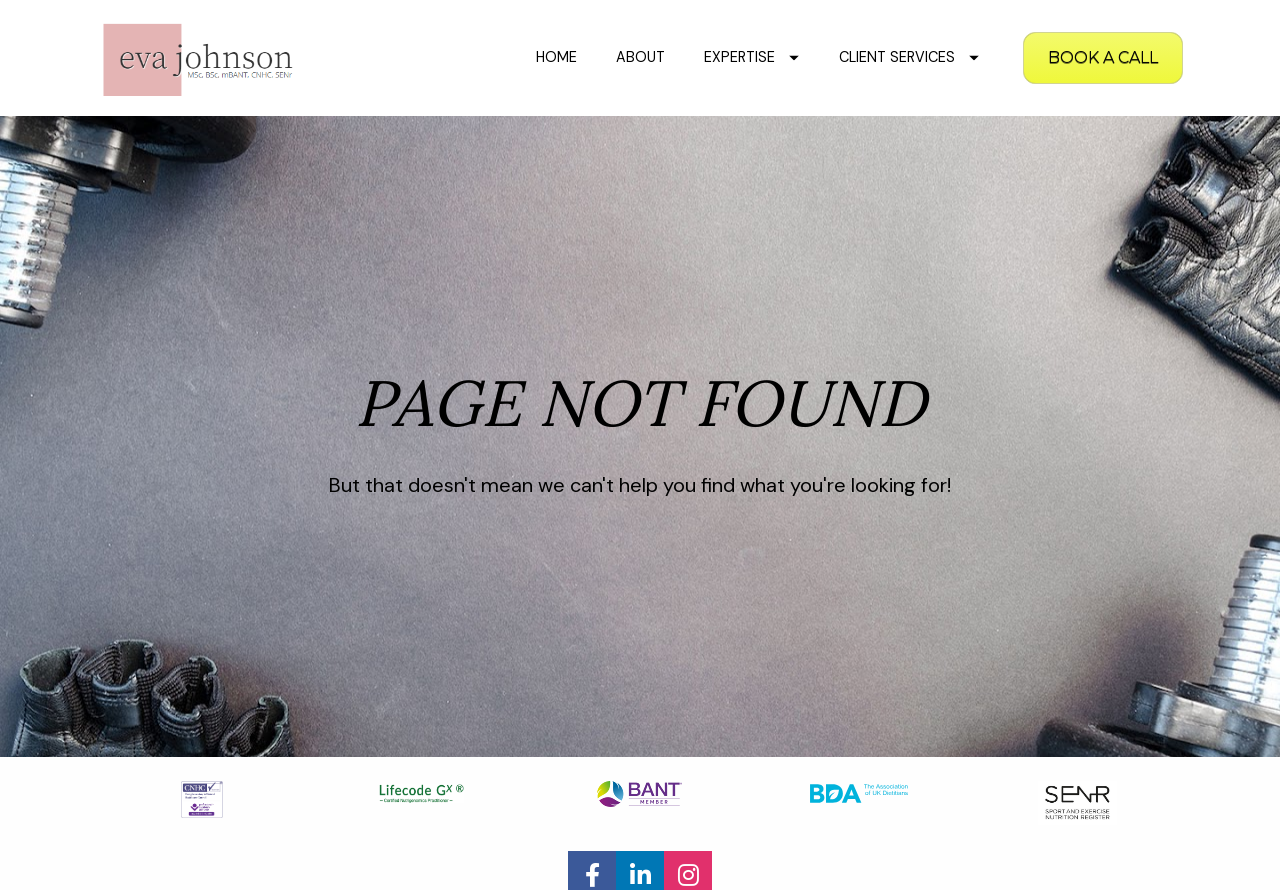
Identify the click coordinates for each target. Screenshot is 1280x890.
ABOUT (640, 57)
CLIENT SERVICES (909, 57)
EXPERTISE (751, 57)
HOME (556, 57)
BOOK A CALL (1103, 57)
